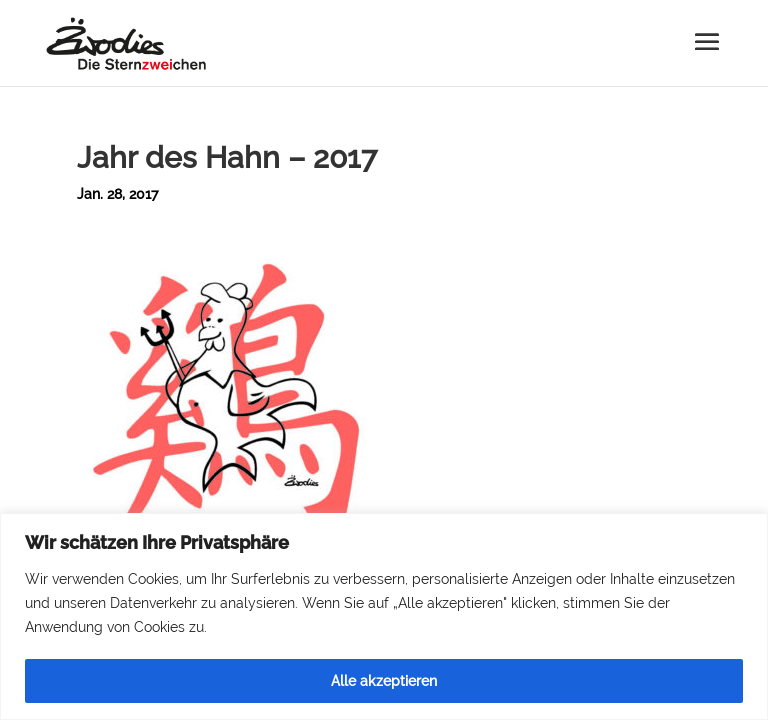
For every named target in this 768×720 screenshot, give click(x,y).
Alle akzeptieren (384, 681)
